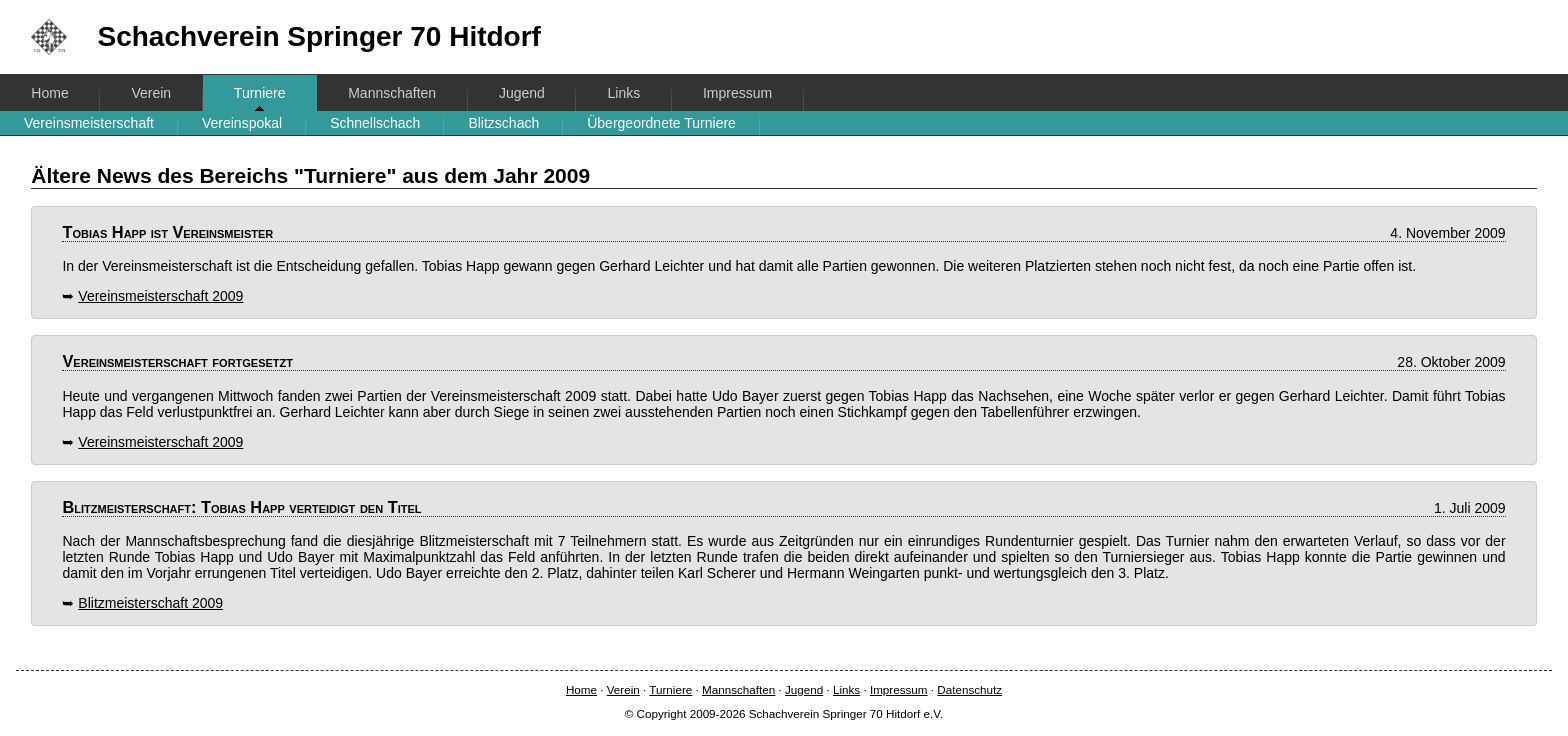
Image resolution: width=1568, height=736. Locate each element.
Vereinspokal (242, 123)
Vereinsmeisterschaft (89, 123)
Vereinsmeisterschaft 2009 (160, 296)
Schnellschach (375, 123)
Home (49, 93)
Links (624, 93)
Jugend (522, 93)
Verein (151, 93)
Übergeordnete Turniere (661, 123)
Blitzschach (503, 123)
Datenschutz (969, 689)
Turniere (260, 93)
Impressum (737, 93)
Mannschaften (392, 93)
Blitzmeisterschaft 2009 (150, 603)
